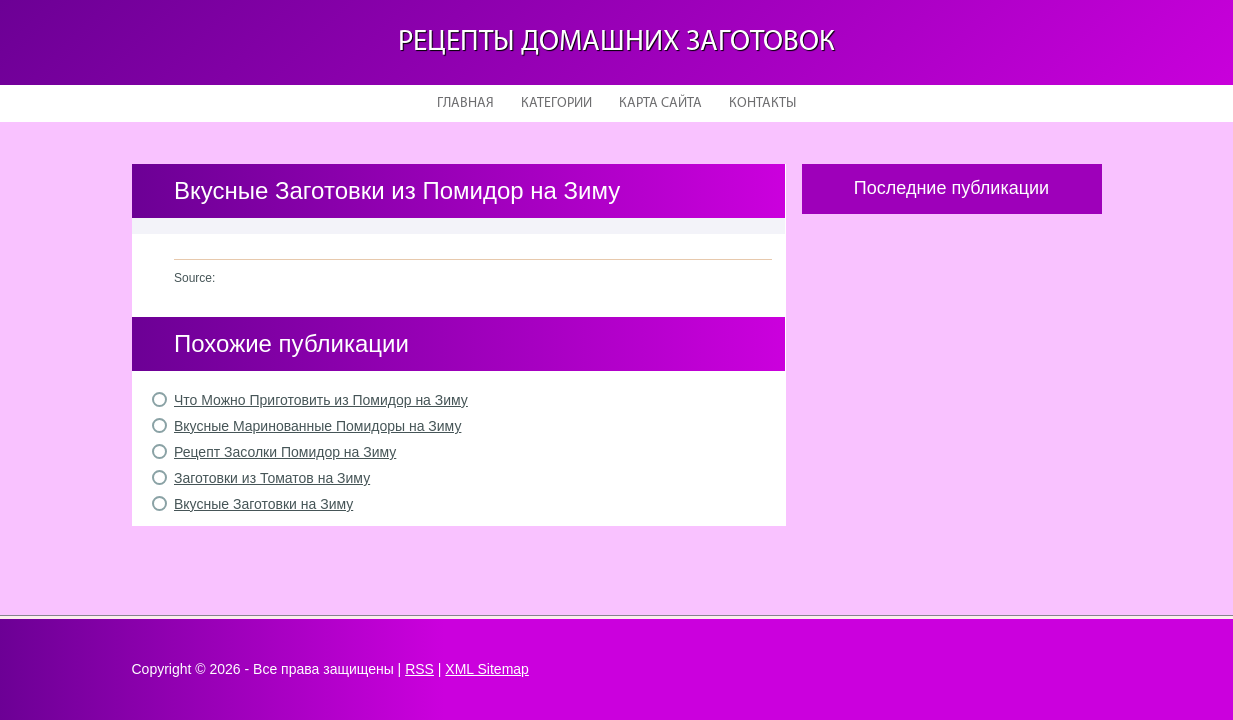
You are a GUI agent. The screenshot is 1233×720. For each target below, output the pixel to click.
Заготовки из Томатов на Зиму (272, 478)
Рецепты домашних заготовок (616, 42)
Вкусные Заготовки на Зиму (263, 504)
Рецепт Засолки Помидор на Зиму (285, 452)
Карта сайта (660, 103)
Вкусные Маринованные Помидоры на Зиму (317, 426)
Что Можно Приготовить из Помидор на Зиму (321, 400)
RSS (419, 669)
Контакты (762, 103)
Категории (556, 103)
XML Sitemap (487, 669)
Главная (465, 103)
